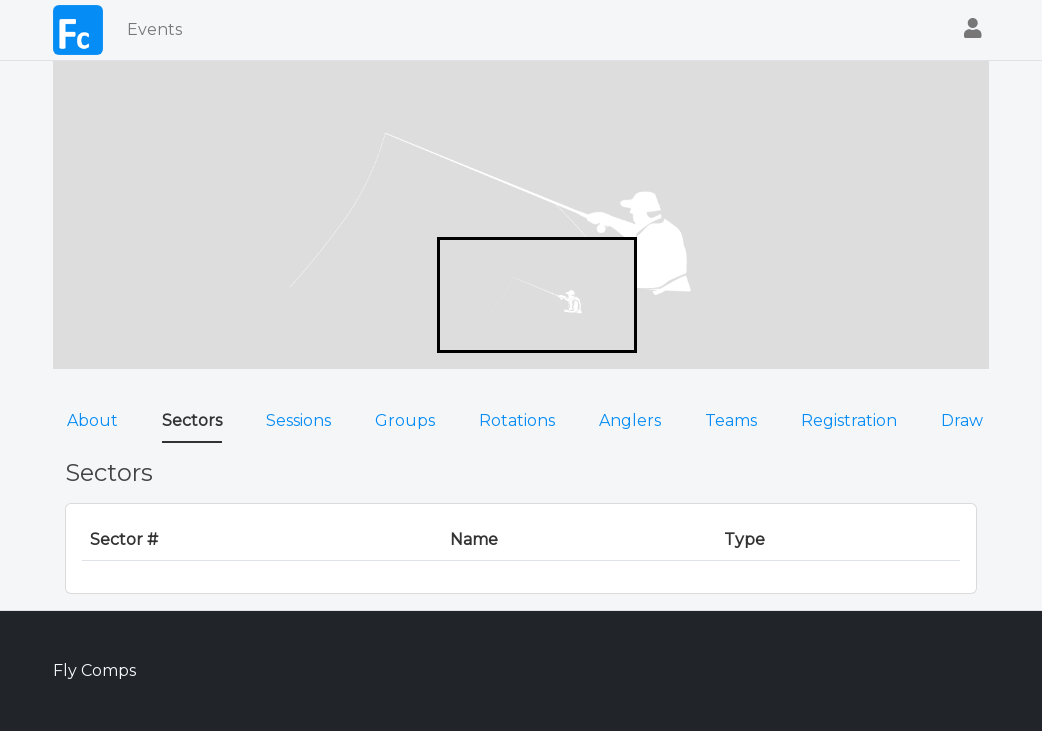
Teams (731, 420)
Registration (849, 420)
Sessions (298, 420)
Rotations (517, 420)
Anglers (630, 420)
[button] (973, 30)
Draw (962, 420)
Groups (405, 420)
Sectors (192, 420)
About (92, 420)
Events (154, 29)
